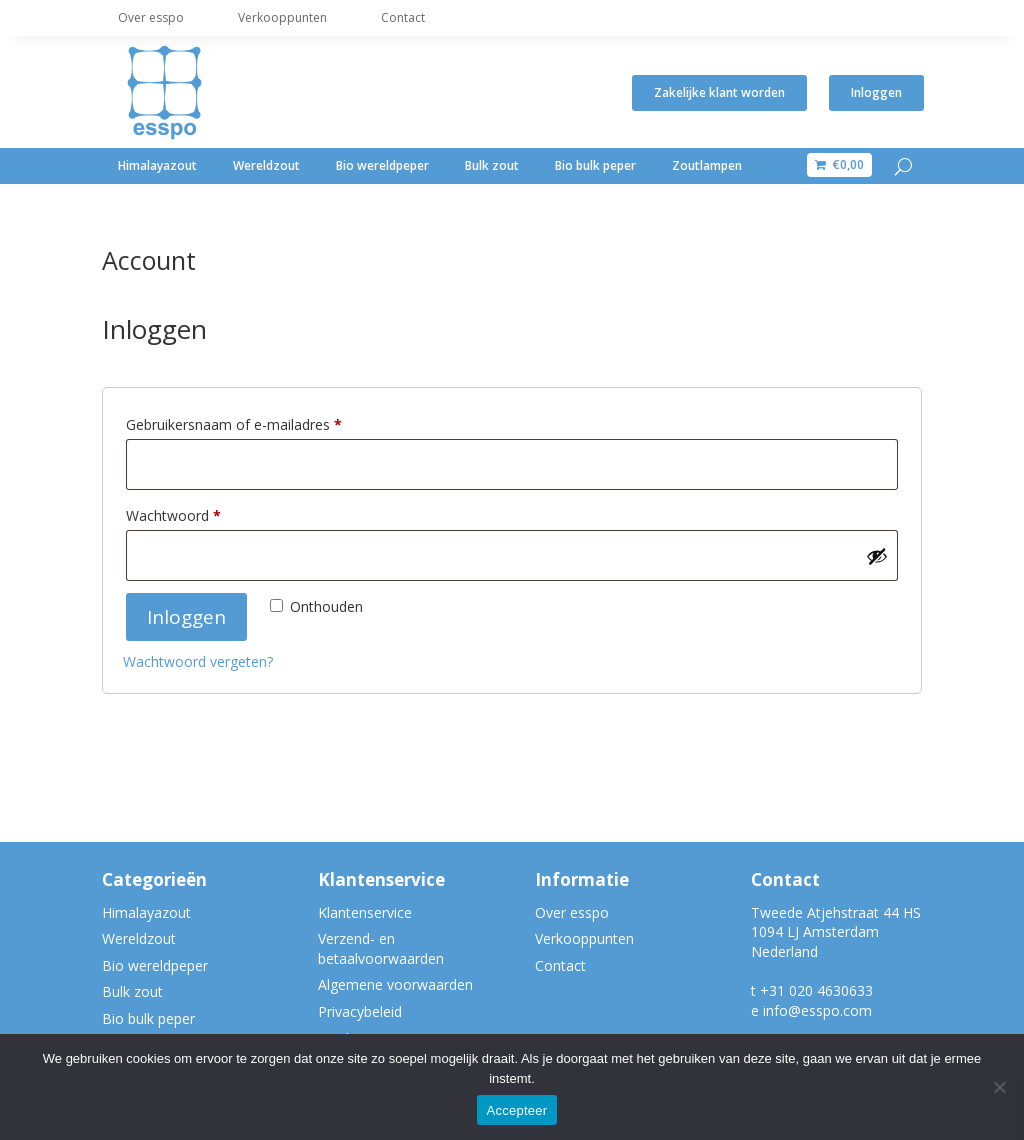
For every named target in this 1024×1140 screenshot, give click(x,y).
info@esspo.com (817, 1010)
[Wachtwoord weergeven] (877, 556)
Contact (403, 17)
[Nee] (999, 1087)
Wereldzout (266, 165)
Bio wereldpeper (382, 165)
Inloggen (876, 92)
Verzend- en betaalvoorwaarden (381, 948)
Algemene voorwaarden (395, 984)
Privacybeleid (360, 1011)
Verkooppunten (282, 17)
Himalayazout (157, 165)
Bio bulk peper (595, 165)
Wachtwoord (200, 513)
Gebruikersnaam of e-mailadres (261, 422)
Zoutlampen (707, 165)
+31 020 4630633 (816, 990)
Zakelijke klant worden (719, 92)
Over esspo (151, 17)
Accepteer (517, 1110)
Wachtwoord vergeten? (198, 661)
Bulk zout (492, 165)
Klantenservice (365, 912)
